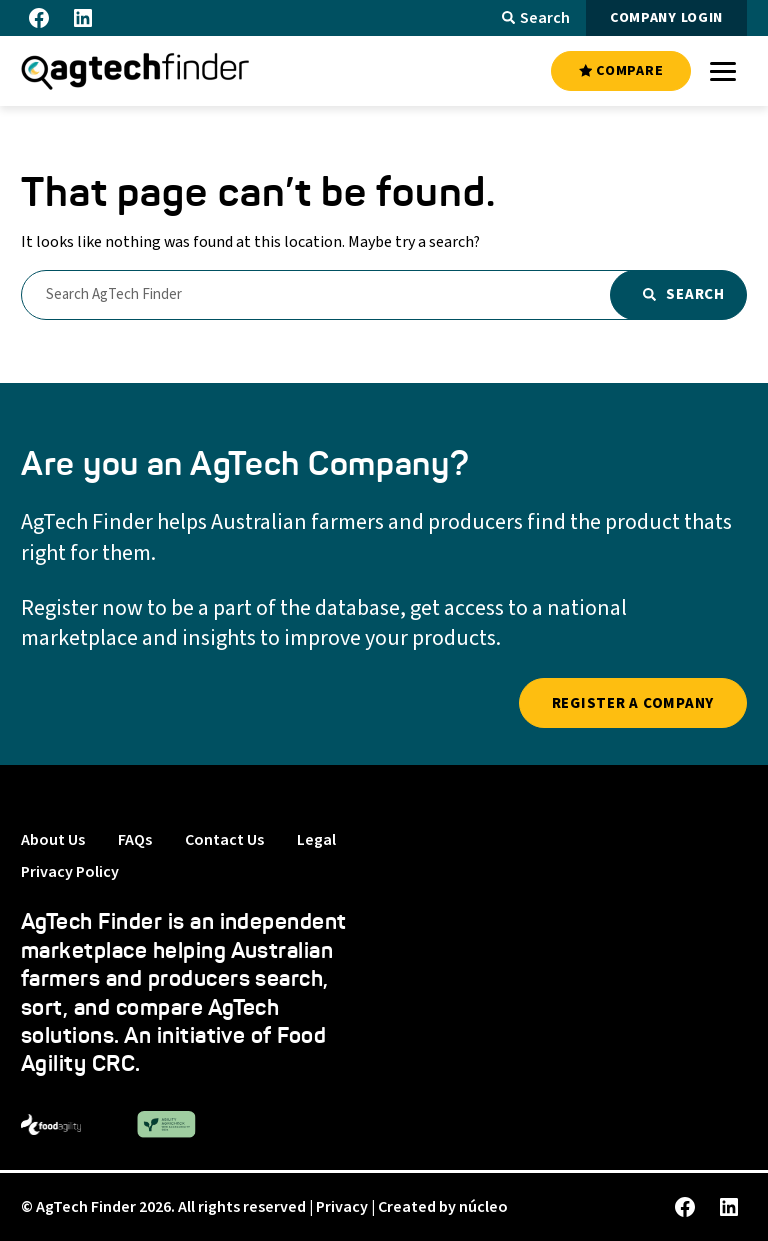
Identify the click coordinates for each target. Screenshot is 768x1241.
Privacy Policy (70, 872)
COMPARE (621, 71)
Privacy (342, 1207)
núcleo (483, 1207)
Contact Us (224, 840)
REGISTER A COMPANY (633, 703)
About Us (53, 840)
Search (536, 18)
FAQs (135, 840)
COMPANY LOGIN (666, 18)
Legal (316, 840)
